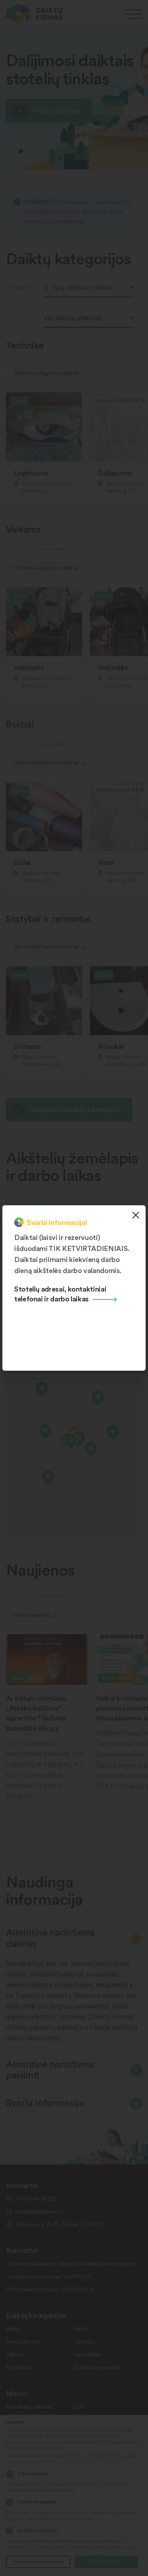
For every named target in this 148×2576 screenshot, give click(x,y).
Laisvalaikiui (87, 2354)
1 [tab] (21, 151)
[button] (71, 1443)
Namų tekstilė (22, 2341)
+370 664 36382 (35, 2198)
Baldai (13, 2328)
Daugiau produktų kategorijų (74, 1109)
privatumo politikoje (37, 2462)
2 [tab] (33, 151)
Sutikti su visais (106, 2561)
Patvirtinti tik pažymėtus (38, 2562)
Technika (84, 2341)
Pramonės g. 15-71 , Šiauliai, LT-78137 (58, 2224)
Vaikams (15, 2354)
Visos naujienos (36, 1614)
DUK (78, 2406)
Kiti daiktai (18, 2367)
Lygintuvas (31, 472)
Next (58, 150)
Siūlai (22, 862)
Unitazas (27, 1045)
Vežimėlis (29, 667)
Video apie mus (57, 110)
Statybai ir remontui (97, 2367)
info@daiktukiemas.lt (39, 2211)
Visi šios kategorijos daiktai (50, 372)
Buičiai (81, 2328)
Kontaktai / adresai (28, 2406)
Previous (7, 150)
